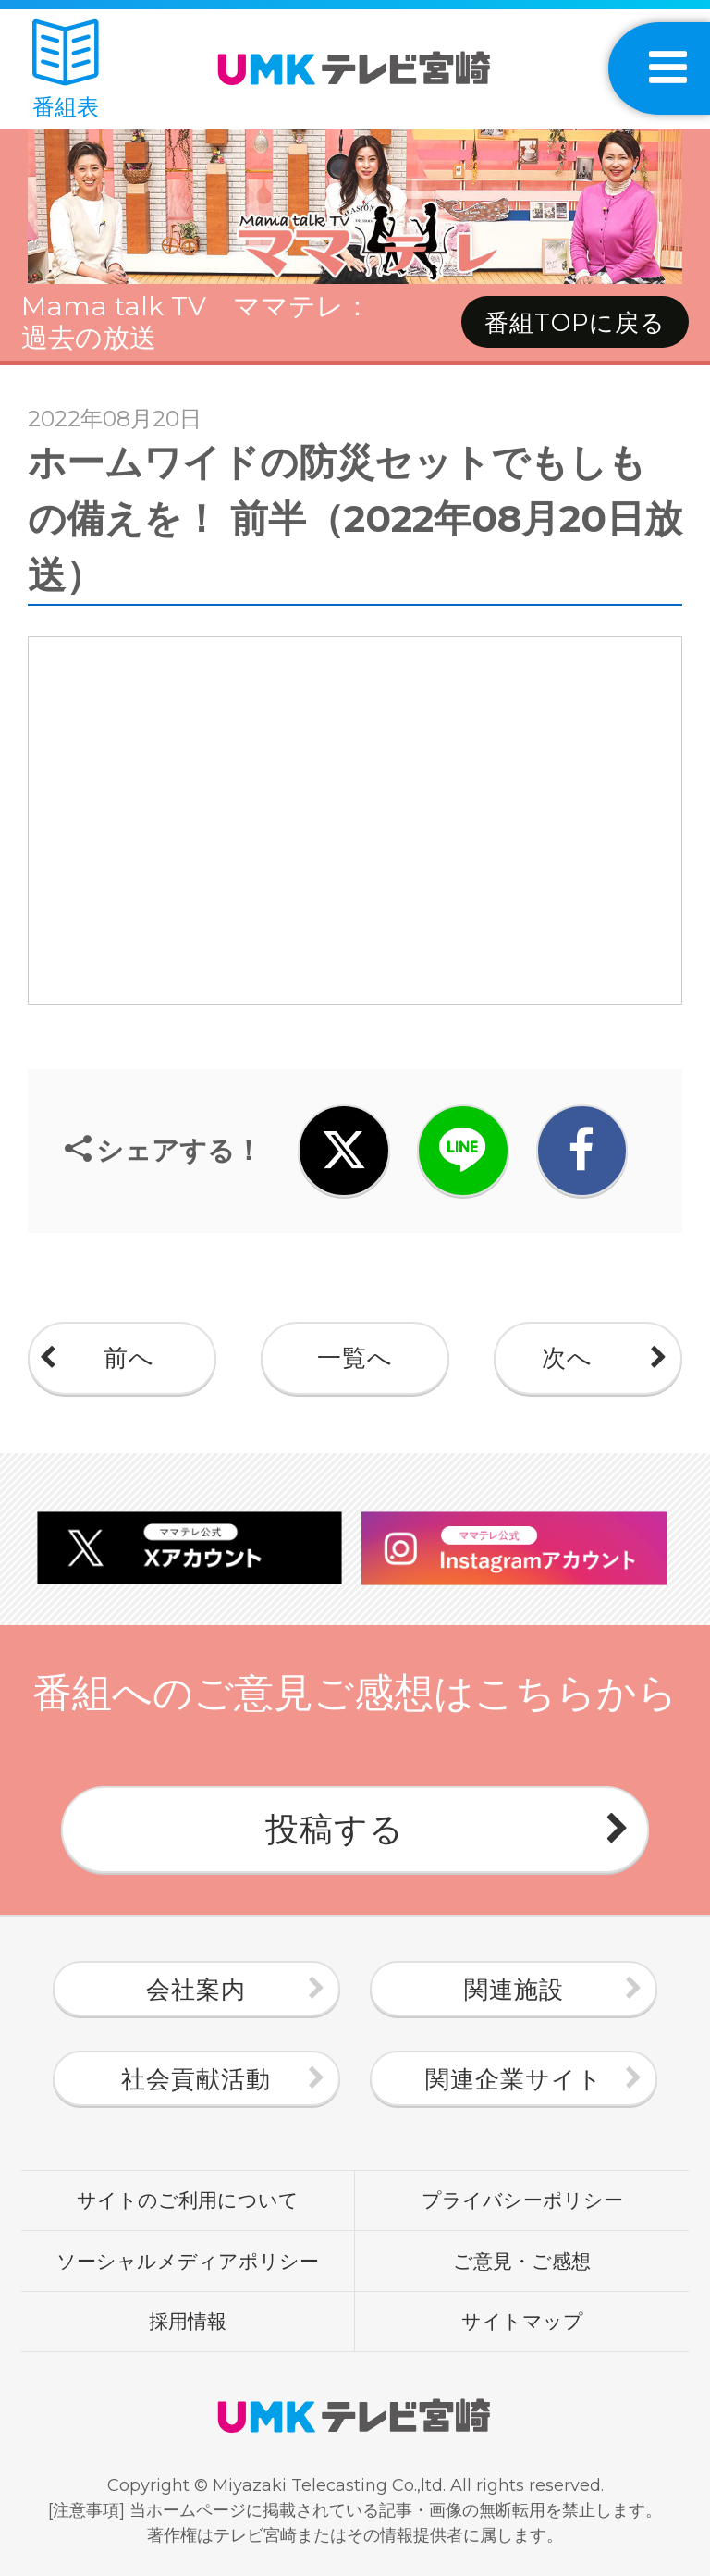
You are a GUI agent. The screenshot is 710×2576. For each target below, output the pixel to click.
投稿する (334, 1828)
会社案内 (196, 1989)
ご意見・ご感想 (522, 2261)
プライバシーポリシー (522, 2200)
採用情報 (187, 2321)
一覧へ (355, 1358)
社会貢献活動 (196, 2079)
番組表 (65, 69)
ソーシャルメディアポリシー (187, 2261)
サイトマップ (522, 2321)
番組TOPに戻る (575, 323)
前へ (129, 1358)
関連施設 (514, 1989)
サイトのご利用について (188, 2200)
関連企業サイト (514, 2079)
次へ (567, 1358)
